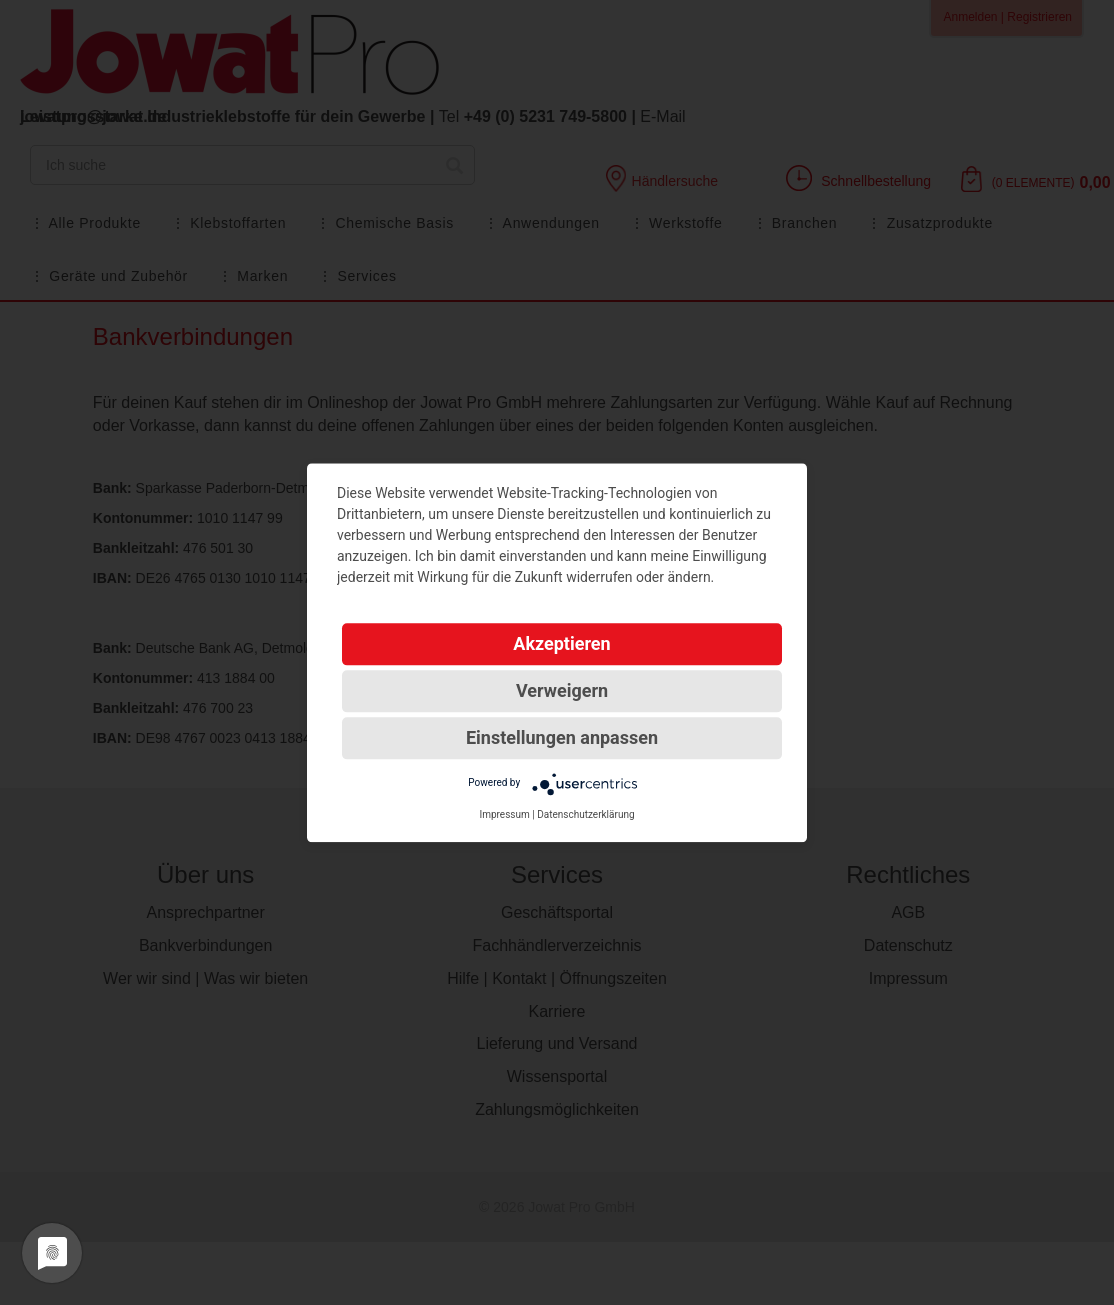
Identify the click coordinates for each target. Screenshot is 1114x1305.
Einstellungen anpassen (562, 737)
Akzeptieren (561, 643)
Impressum (504, 814)
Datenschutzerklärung (585, 814)
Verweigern (562, 690)
